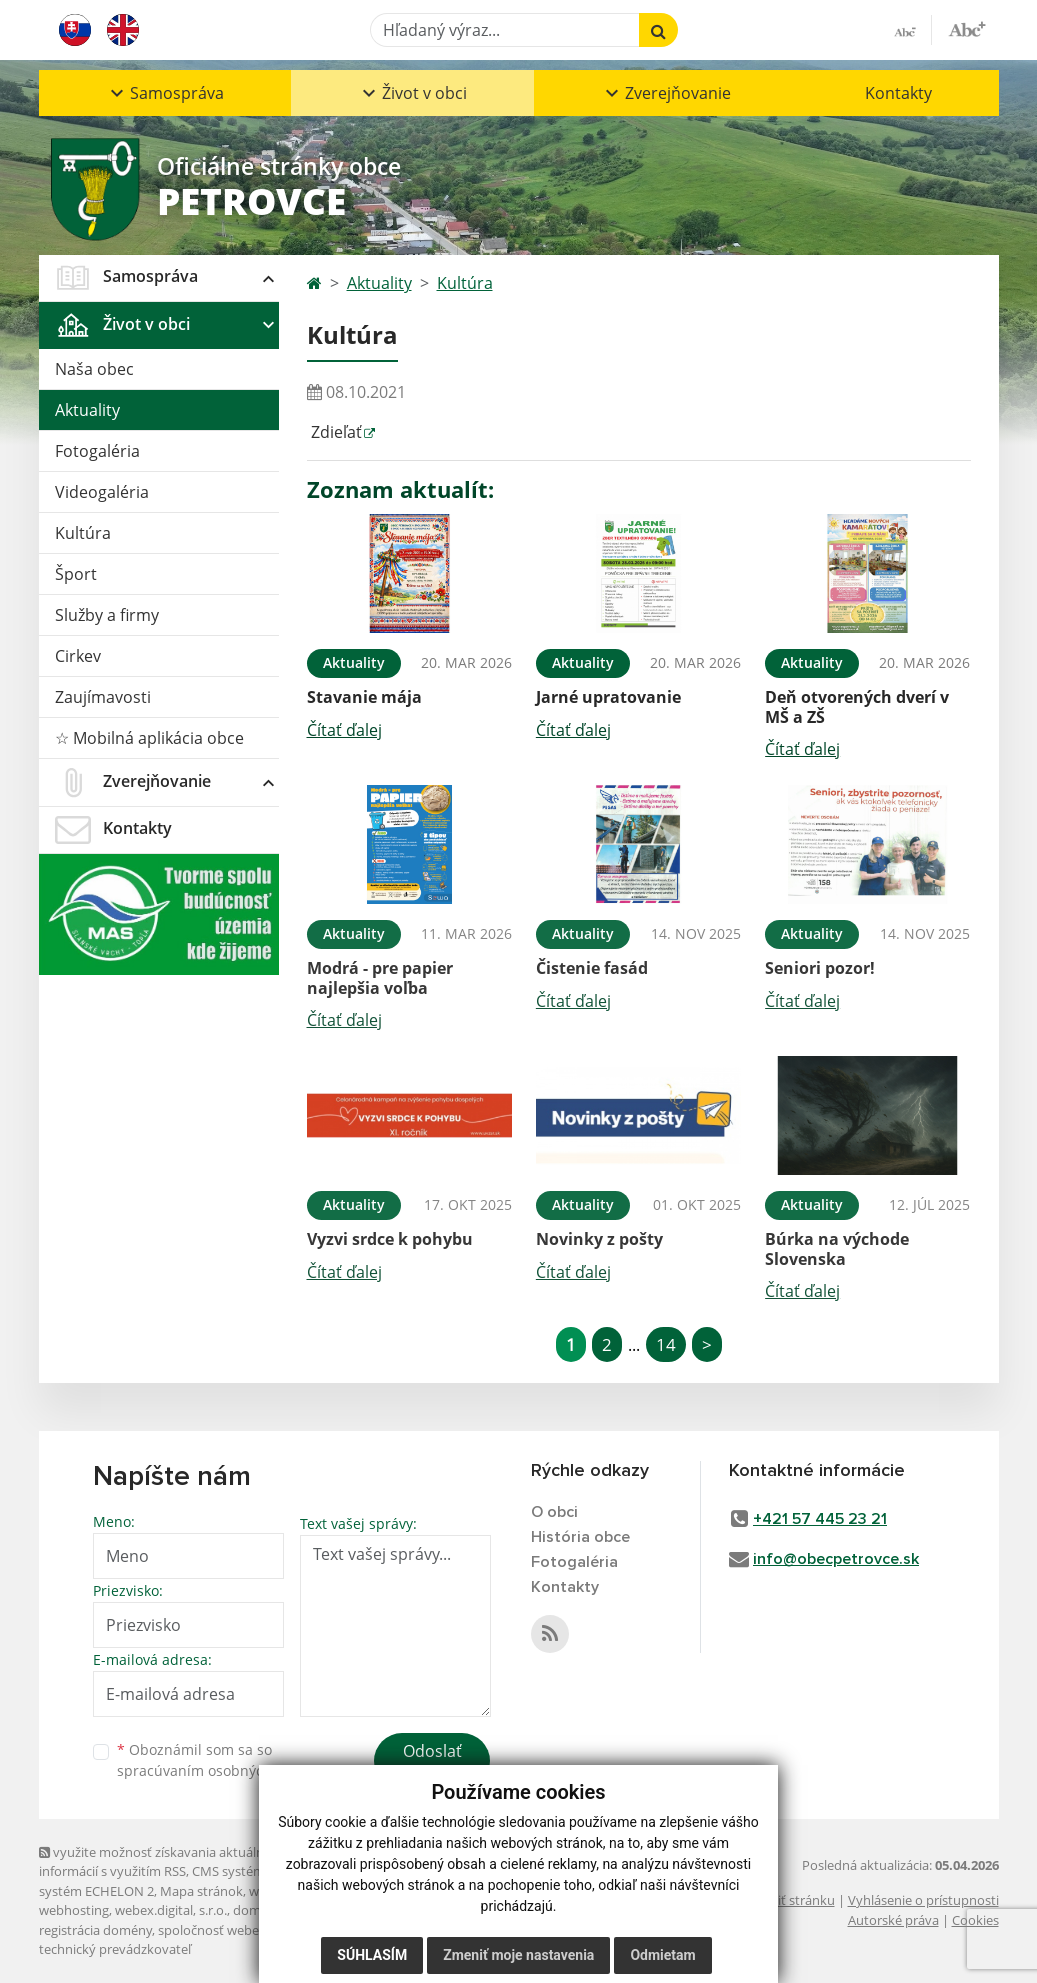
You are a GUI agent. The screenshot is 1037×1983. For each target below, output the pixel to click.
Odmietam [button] (662, 1955)
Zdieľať (334, 432)
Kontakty (898, 93)
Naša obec (94, 369)
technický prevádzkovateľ (115, 1949)
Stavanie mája (364, 697)
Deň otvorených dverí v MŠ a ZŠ (857, 706)
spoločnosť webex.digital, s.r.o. (248, 1930)
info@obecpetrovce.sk (836, 1559)
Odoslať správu (432, 1763)
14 (666, 1344)
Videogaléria (102, 492)
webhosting (74, 1910)
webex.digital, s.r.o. (171, 1910)
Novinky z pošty (599, 1239)
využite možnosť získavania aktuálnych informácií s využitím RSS (162, 1861)
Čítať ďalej (344, 730)
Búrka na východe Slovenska (837, 1248)
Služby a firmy (107, 615)
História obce (580, 1537)
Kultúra (83, 533)
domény (257, 1910)
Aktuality (87, 410)
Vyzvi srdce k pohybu (390, 1239)
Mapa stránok (201, 1891)
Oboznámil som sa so (219, 1760)
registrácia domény (95, 1930)
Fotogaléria (97, 451)
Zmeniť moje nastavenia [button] (518, 1955)
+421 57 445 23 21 (820, 1519)
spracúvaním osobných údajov (219, 1770)
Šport (76, 574)
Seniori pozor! (820, 968)
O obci (554, 1512)
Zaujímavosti (103, 697)
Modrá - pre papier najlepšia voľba (380, 977)
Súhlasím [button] (372, 1955)
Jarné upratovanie (608, 697)
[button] (165, 93)
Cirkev (78, 656)
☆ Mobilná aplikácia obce (149, 738)
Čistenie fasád (592, 968)
